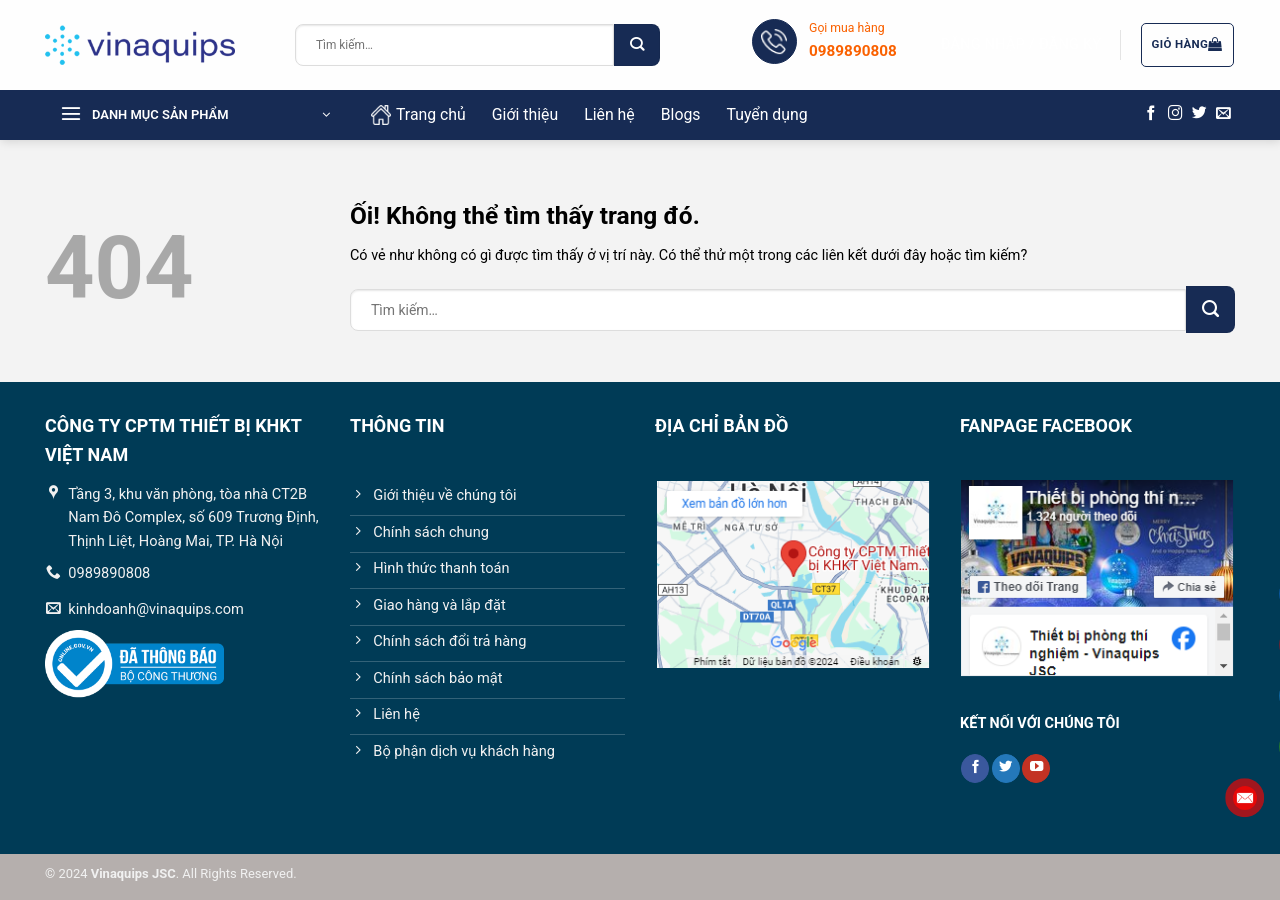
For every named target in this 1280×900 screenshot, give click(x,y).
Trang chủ (418, 115)
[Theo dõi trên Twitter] (1199, 114)
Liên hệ (609, 114)
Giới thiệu (525, 114)
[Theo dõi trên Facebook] (1151, 114)
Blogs (681, 114)
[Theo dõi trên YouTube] (1036, 768)
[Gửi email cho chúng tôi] (1223, 114)
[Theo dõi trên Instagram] (1175, 114)
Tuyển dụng (766, 114)
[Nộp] (637, 45)
